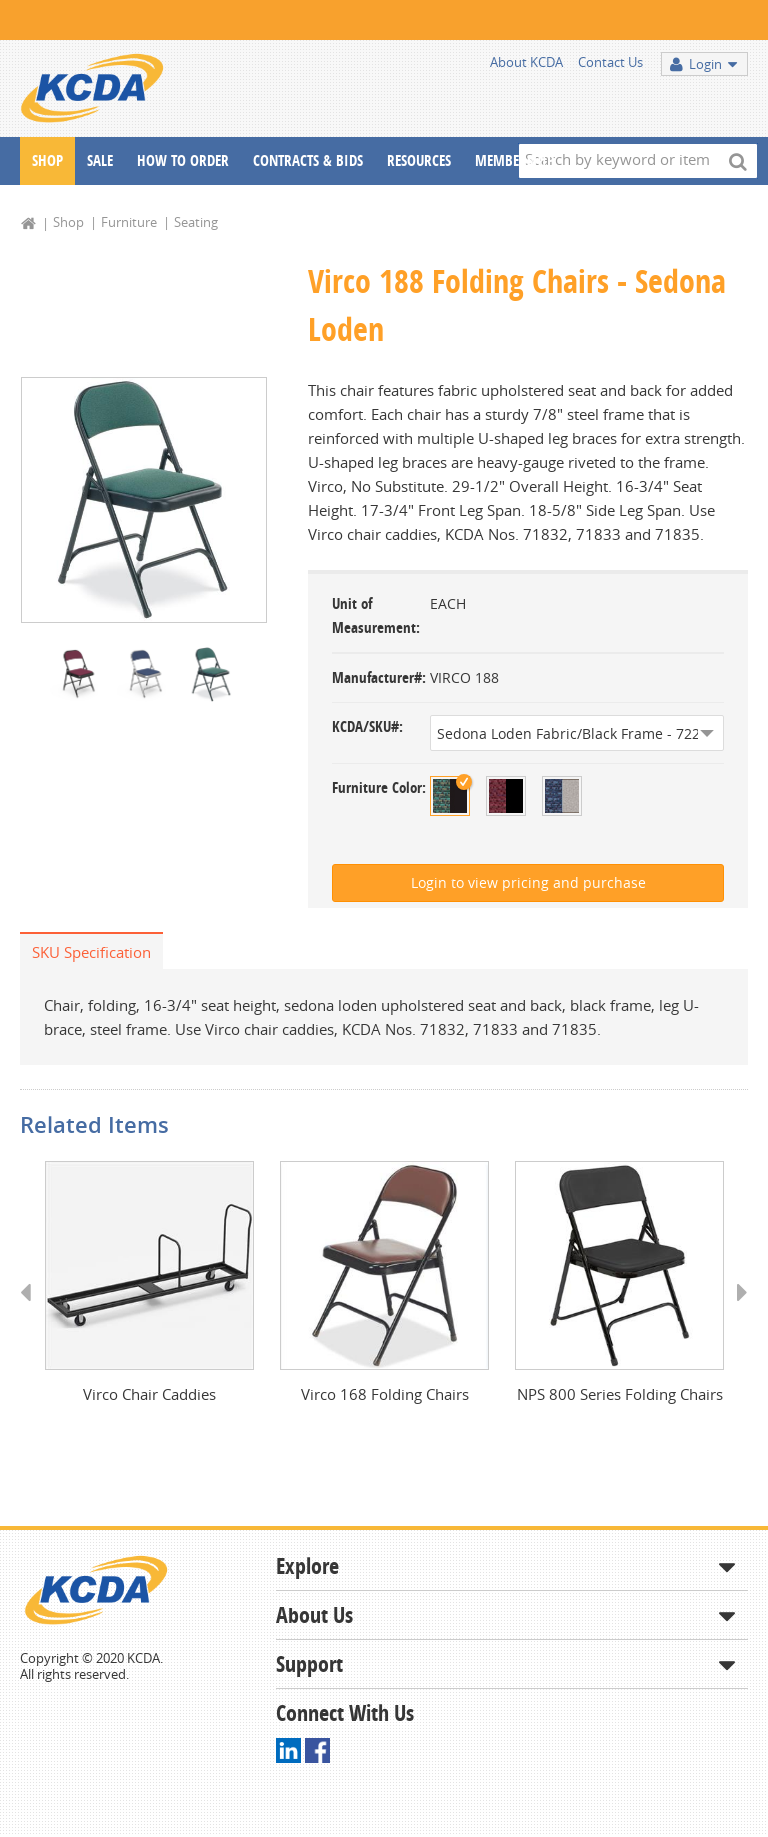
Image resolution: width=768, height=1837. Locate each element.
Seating (196, 222)
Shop (47, 160)
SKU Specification (91, 952)
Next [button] (735, 1312)
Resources (419, 160)
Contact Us (610, 62)
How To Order (183, 160)
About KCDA (526, 62)
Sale (100, 160)
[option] (144, 501)
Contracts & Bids (308, 160)
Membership (514, 160)
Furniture (129, 222)
